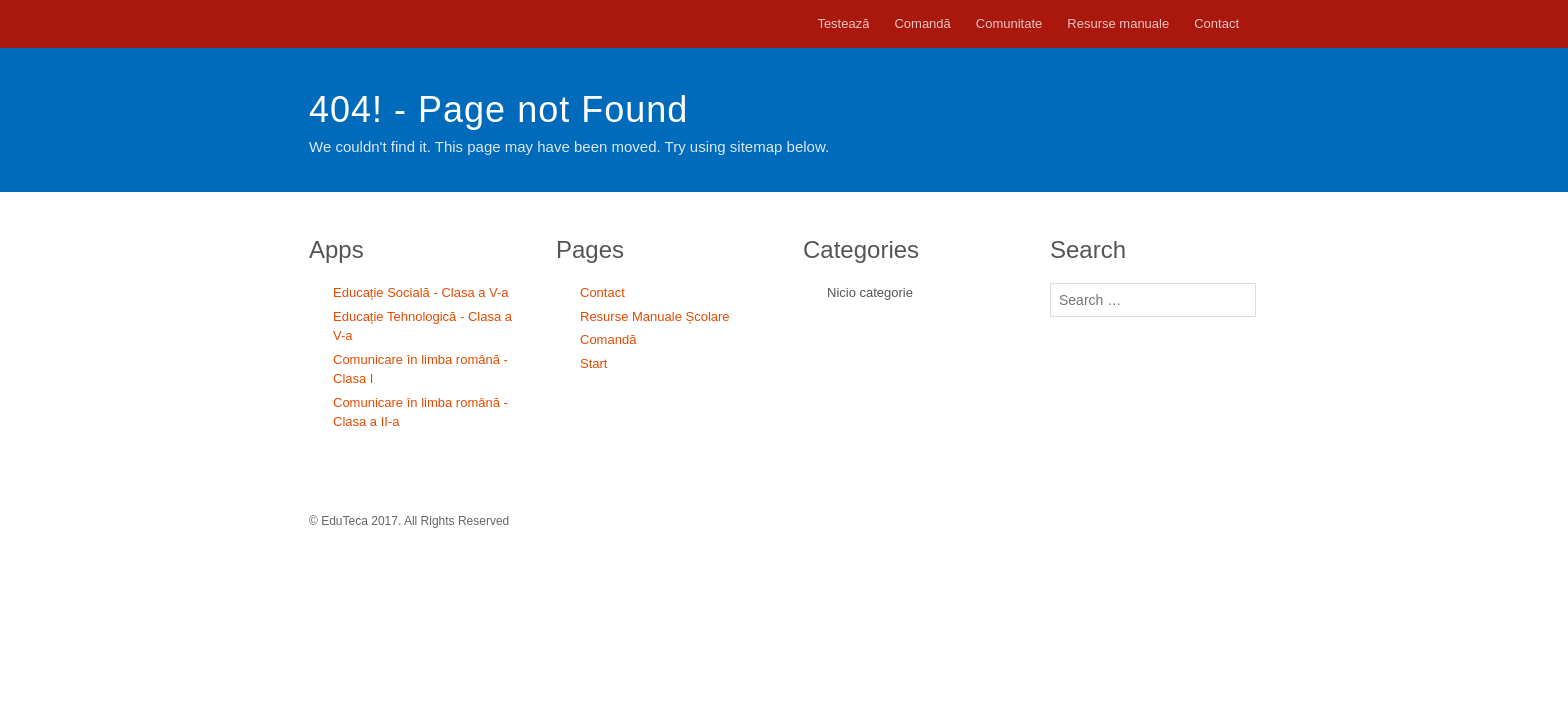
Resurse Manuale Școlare (655, 316)
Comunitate (1009, 23)
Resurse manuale (1118, 23)
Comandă (922, 23)
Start (593, 363)
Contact (1216, 23)
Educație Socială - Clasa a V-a (421, 292)
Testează (843, 23)
